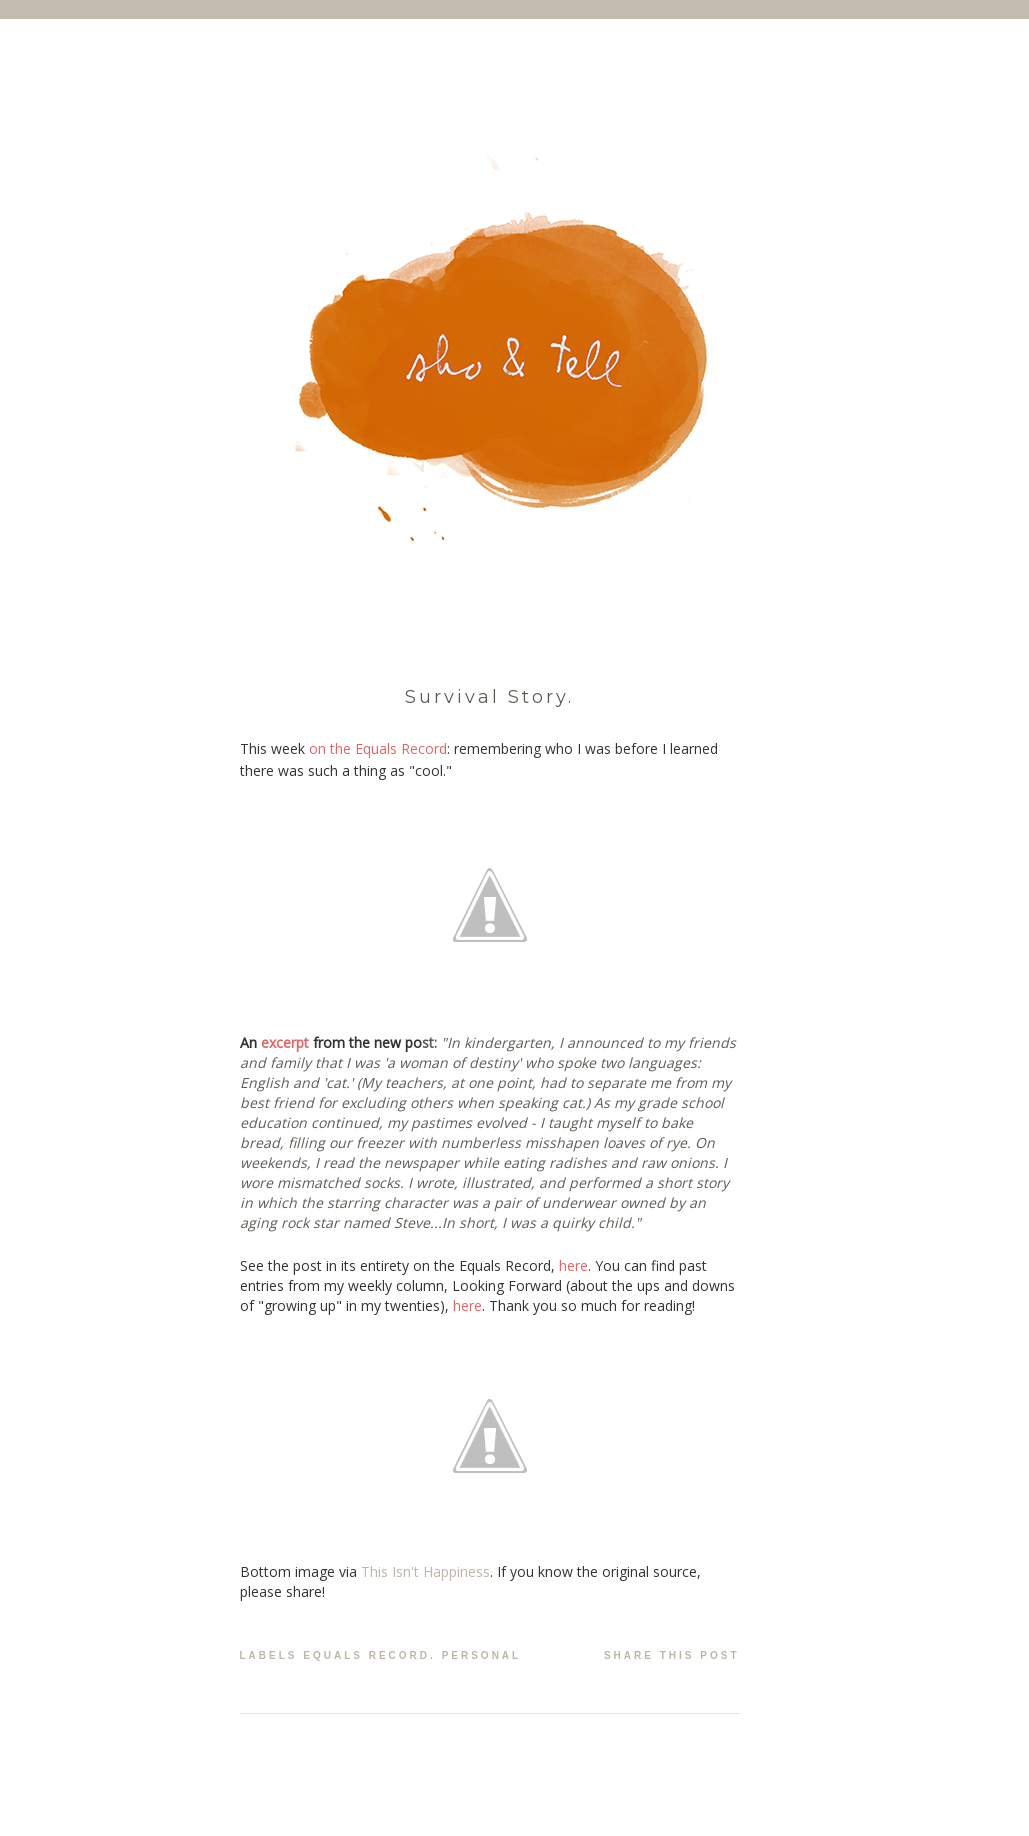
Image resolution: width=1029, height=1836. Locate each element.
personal (482, 1655)
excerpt (285, 1042)
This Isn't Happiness (425, 1571)
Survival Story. (489, 697)
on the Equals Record (378, 748)
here (573, 1265)
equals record (366, 1655)
